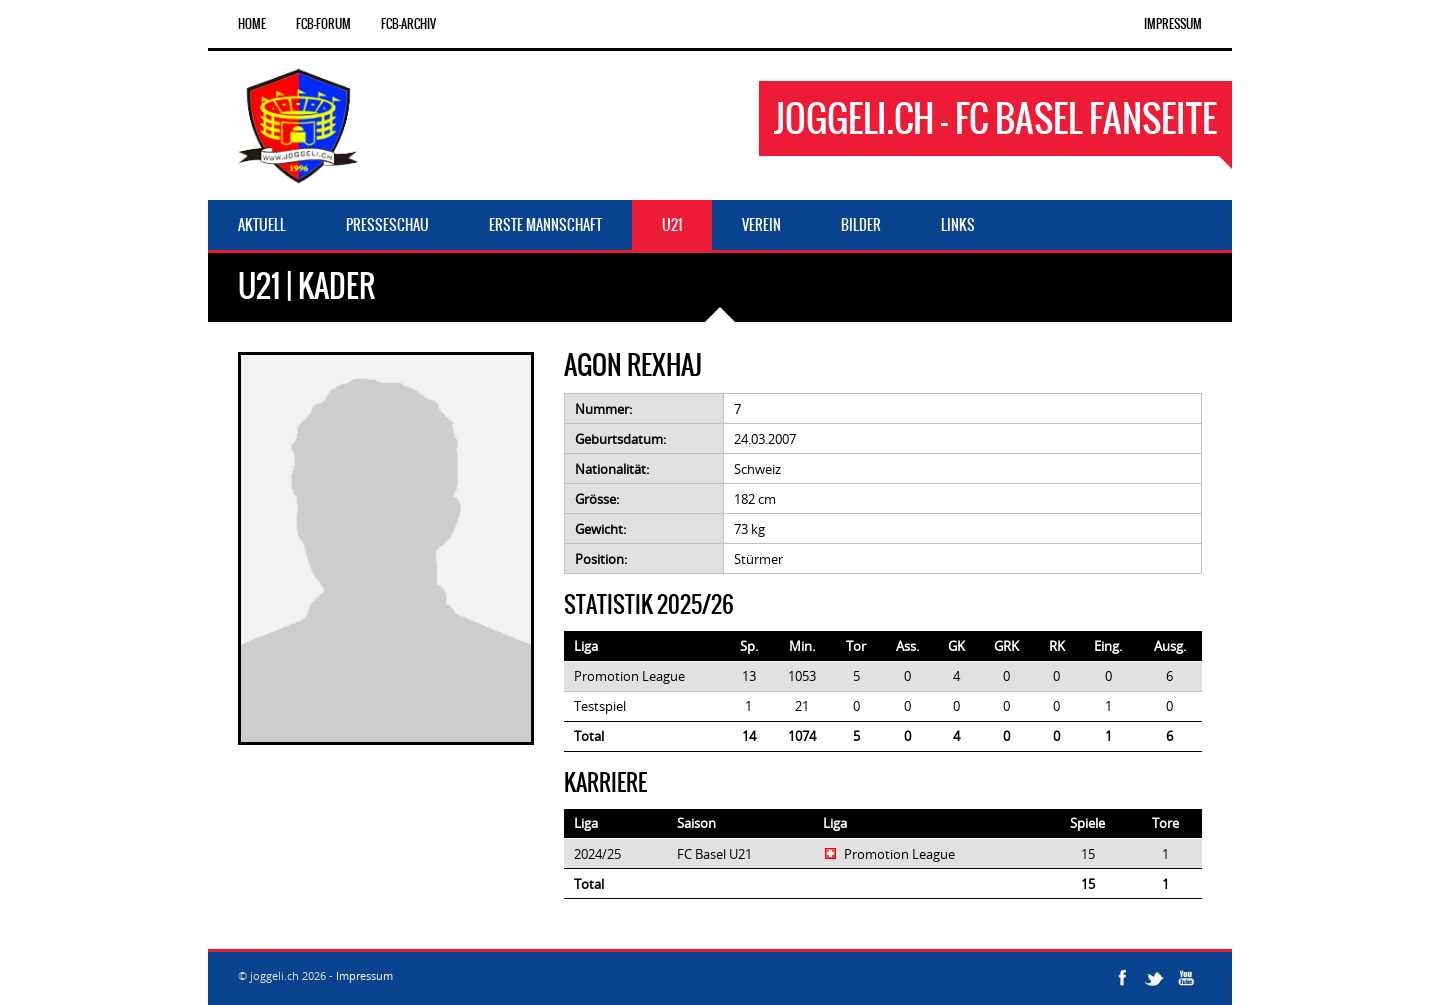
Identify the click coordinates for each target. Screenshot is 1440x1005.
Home (252, 24)
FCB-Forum (323, 24)
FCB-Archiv (408, 24)
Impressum (1173, 24)
